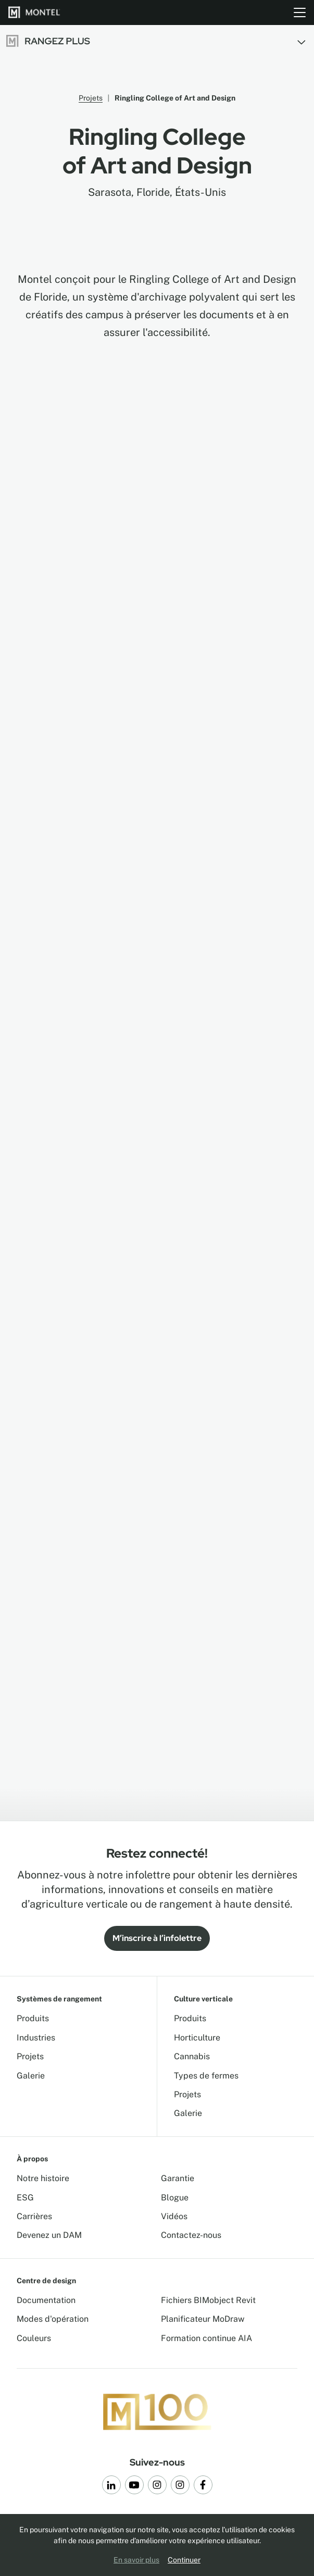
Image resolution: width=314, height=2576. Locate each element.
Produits (33, 2018)
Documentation (46, 2300)
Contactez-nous (191, 2235)
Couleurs (34, 2338)
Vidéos (174, 2216)
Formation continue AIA (206, 2338)
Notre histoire (43, 2178)
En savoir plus (136, 2560)
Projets (91, 98)
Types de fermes (206, 2076)
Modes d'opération (53, 2319)
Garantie (177, 2178)
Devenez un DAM (49, 2235)
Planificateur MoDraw (202, 2319)
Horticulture (197, 2038)
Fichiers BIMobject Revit (208, 2300)
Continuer (184, 2560)
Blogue (175, 2197)
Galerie (31, 2076)
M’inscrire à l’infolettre (157, 1938)
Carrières (34, 2216)
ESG (25, 2197)
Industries (36, 2038)
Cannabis (192, 2056)
